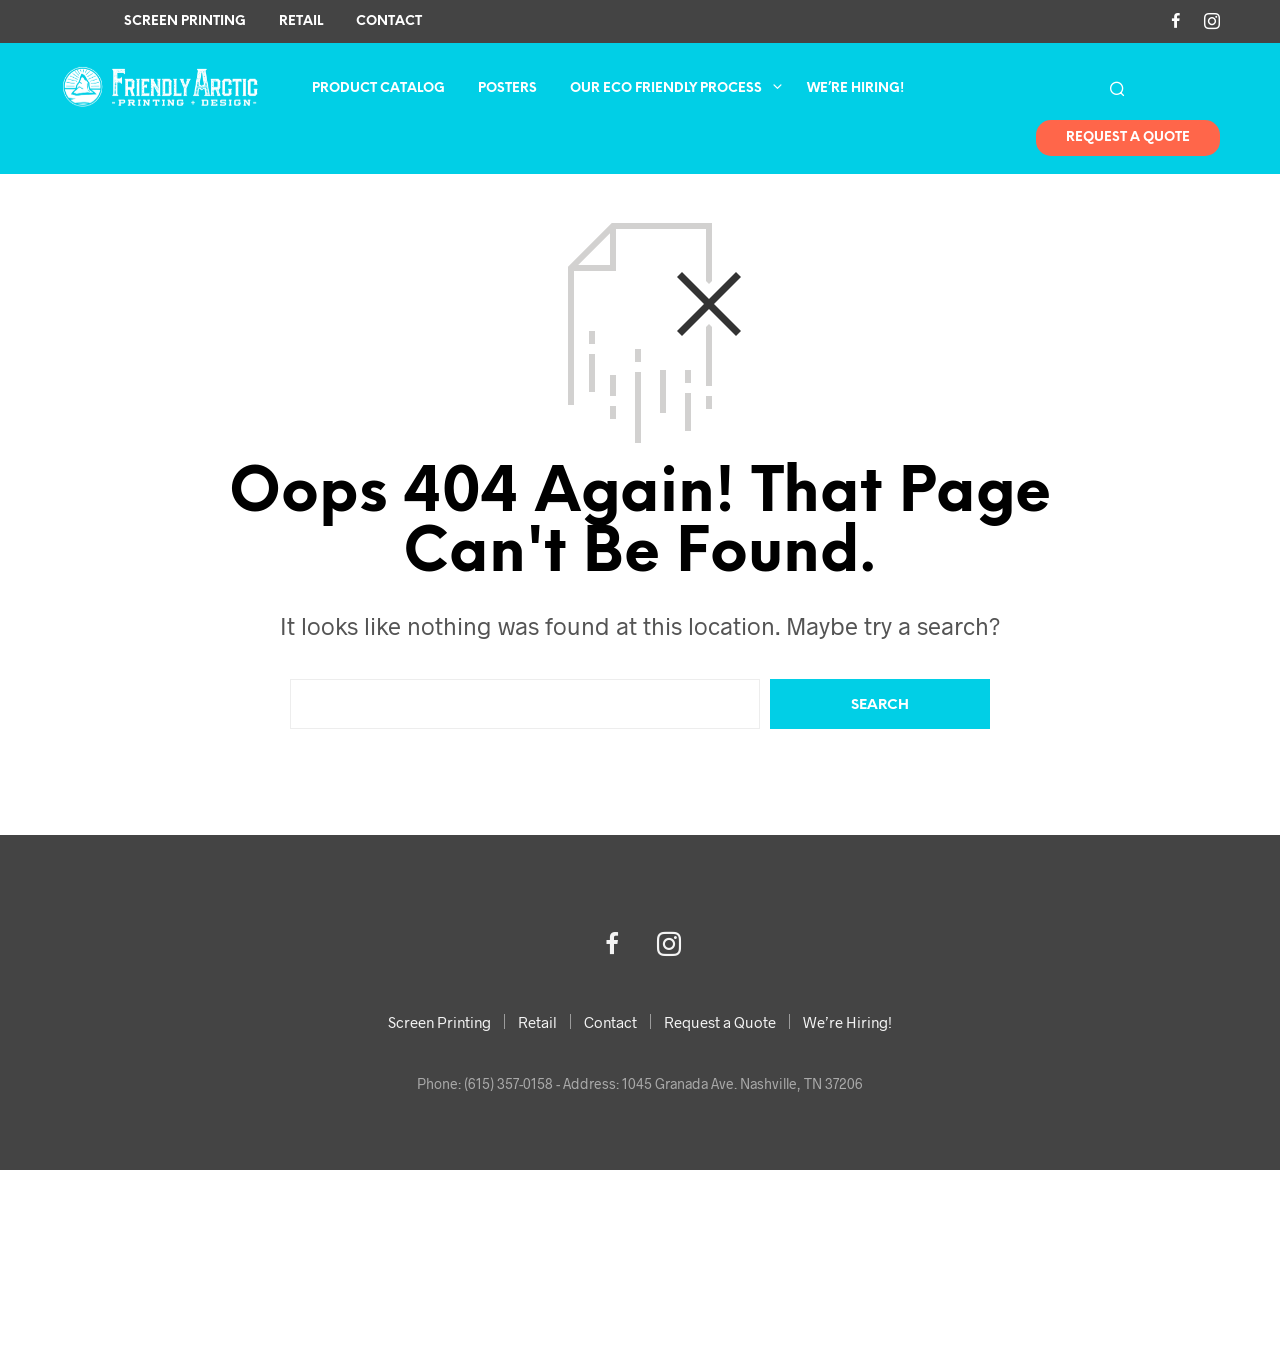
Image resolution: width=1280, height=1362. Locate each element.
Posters (507, 89)
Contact (389, 21)
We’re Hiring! (855, 89)
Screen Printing (185, 21)
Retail (301, 21)
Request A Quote (1128, 138)
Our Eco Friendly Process (666, 89)
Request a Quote (720, 1022)
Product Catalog (378, 89)
